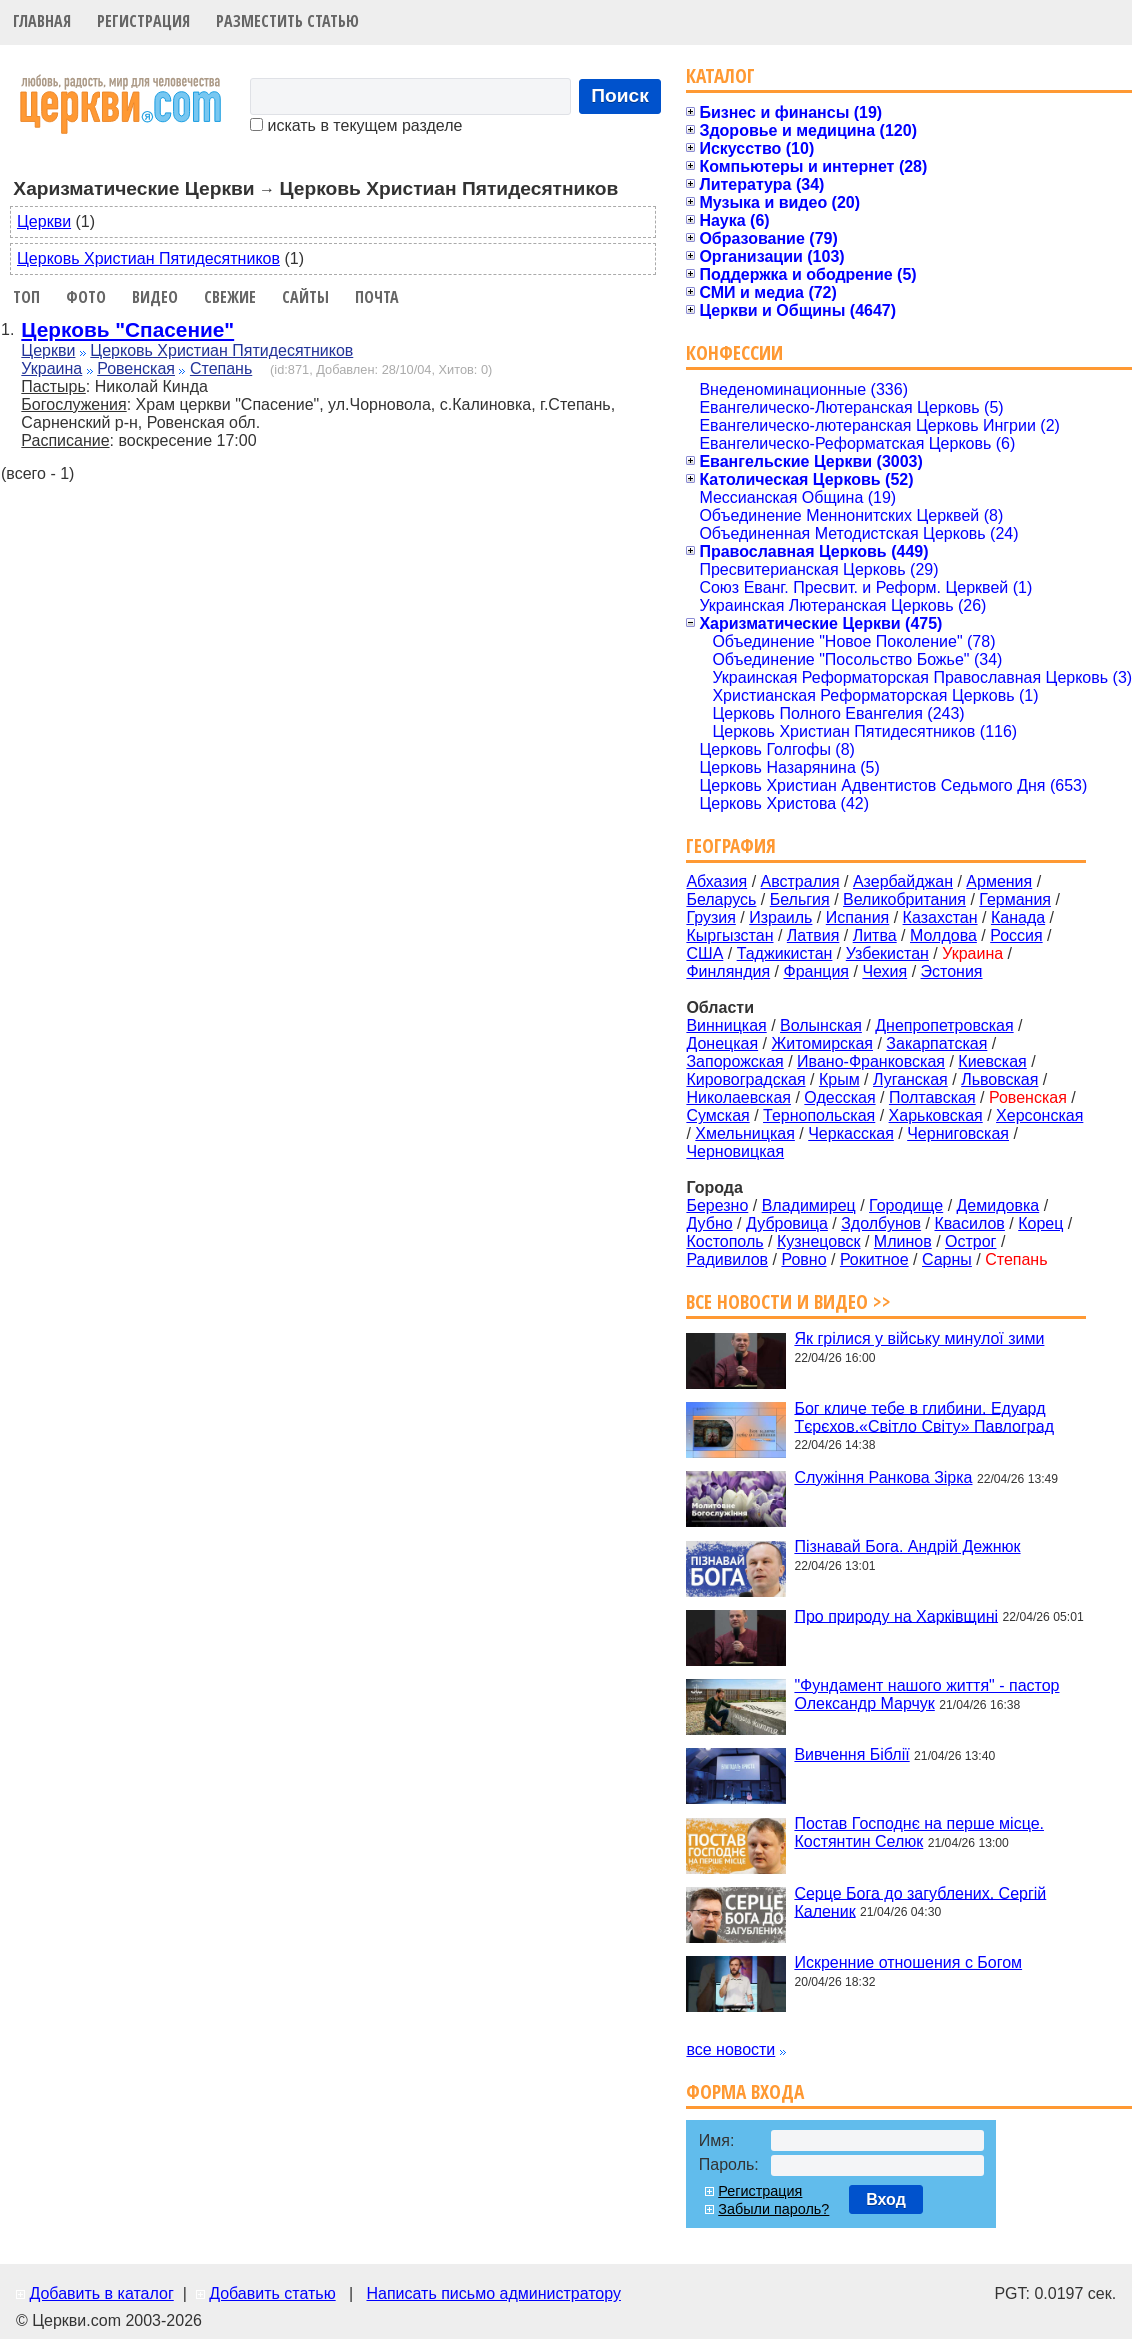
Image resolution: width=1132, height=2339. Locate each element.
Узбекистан (887, 953)
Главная (42, 21)
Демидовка (998, 1205)
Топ (26, 297)
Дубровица (787, 1223)
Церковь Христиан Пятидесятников (148, 258)
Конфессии (734, 352)
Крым (839, 1079)
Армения (999, 881)
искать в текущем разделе (356, 125)
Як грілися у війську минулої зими (919, 1338)
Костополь (724, 1241)
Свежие (230, 297)
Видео (155, 297)
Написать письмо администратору (493, 2293)
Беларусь (721, 899)
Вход (886, 2199)
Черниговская (958, 1133)
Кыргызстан (729, 935)
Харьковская (936, 1115)
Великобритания (904, 899)
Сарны (947, 1259)
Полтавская (932, 1097)
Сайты (305, 297)
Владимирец (809, 1205)
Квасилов (969, 1223)
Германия (1015, 899)
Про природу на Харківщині (896, 1615)
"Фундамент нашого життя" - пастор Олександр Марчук (926, 1694)
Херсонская (1039, 1115)
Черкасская (851, 1133)
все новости (730, 2049)
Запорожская (734, 1061)
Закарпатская (936, 1043)
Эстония (952, 971)
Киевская (992, 1061)
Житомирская (822, 1043)
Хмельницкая (745, 1133)
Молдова (943, 935)
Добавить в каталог (101, 2293)
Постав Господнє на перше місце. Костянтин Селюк (919, 1832)
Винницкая (726, 1025)
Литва (875, 935)
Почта (377, 297)
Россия (1016, 935)
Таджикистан (785, 953)
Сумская (717, 1115)
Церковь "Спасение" (127, 329)
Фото (86, 297)
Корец (1040, 1223)
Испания (858, 917)
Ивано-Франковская (871, 1061)
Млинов (903, 1241)
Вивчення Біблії (851, 1754)
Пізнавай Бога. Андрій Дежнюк (907, 1546)
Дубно (709, 1223)
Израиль (780, 917)
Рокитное (874, 1259)
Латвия (813, 935)
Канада (1018, 917)
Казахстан (940, 917)
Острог (970, 1241)
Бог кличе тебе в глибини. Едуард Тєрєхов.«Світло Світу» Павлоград (924, 1416)
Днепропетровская (944, 1025)
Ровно (803, 1259)
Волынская (821, 1025)
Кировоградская (745, 1079)
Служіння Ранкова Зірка (883, 1477)
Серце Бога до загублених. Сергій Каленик (920, 1901)
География (731, 845)
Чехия (884, 971)
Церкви (44, 221)
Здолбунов (881, 1223)
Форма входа (745, 2091)
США (704, 953)
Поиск (620, 95)
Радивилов (727, 1259)
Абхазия (716, 881)
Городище (906, 1205)
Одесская (839, 1097)
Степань (221, 368)
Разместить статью (287, 21)
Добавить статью (272, 2293)
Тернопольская (819, 1115)
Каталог (720, 75)
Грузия (710, 917)
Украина (51, 368)
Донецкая (722, 1043)
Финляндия (728, 971)
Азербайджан (903, 881)
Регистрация (143, 21)
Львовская (999, 1079)
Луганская (910, 1079)
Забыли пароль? (773, 2209)
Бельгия (800, 899)
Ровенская (136, 368)
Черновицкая (735, 1151)
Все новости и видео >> (788, 1301)
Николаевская (738, 1097)
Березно (717, 1205)
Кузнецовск (819, 1241)
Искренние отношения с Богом (908, 1962)
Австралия (800, 881)
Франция (816, 971)
